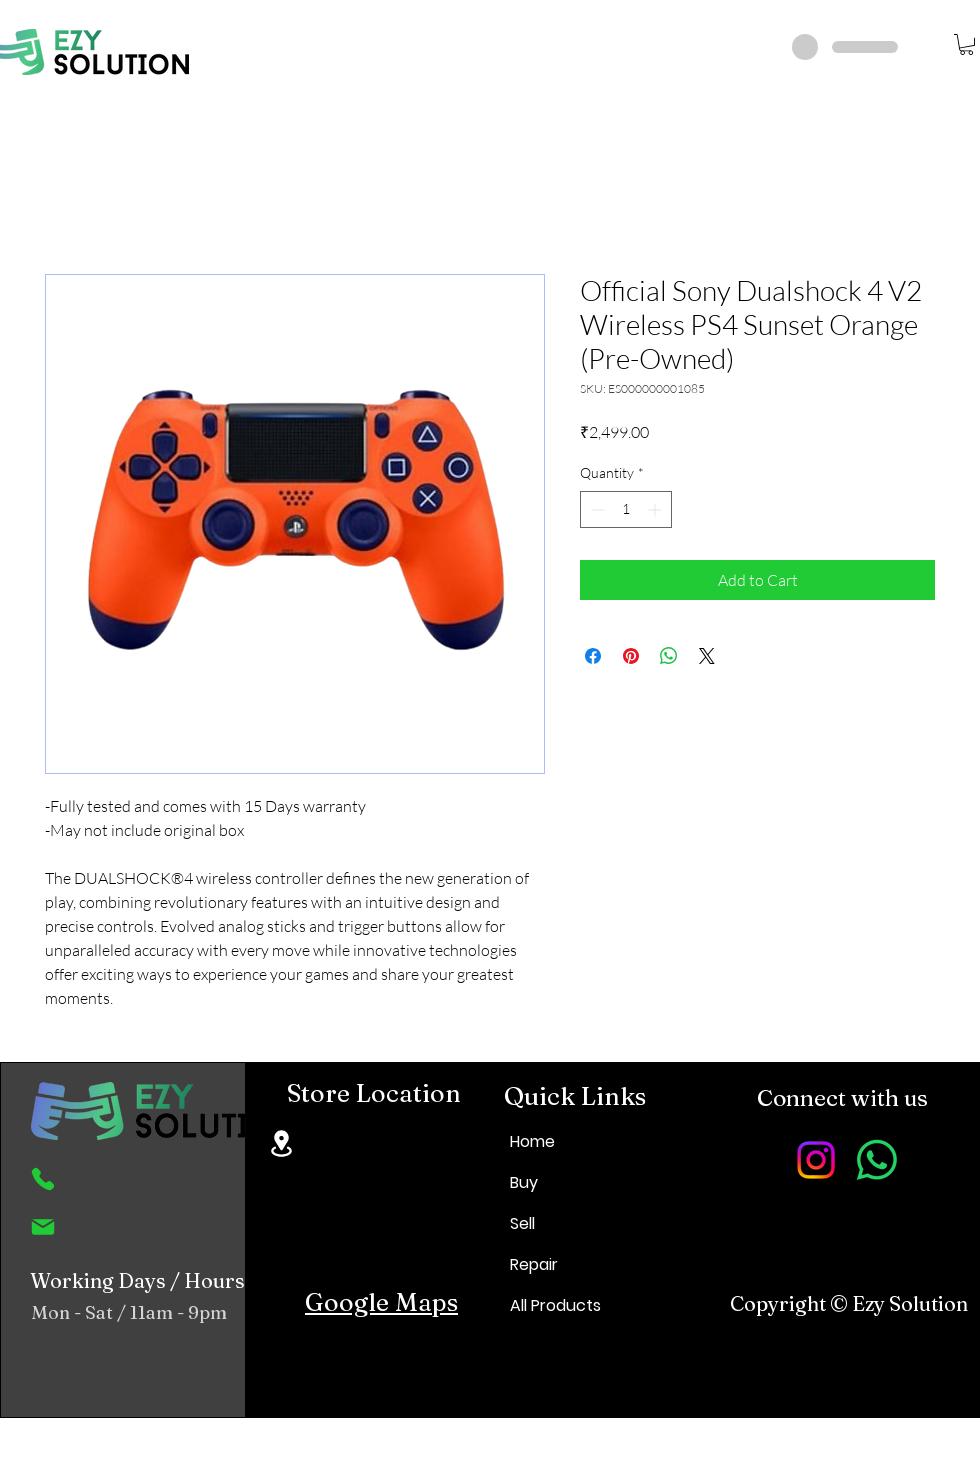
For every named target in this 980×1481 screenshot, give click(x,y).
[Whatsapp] (877, 1160)
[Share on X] (707, 656)
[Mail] (43, 1227)
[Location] (281, 1143)
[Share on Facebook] (593, 656)
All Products (555, 1305)
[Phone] (43, 1179)
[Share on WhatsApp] (669, 656)
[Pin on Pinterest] (631, 656)
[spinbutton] (626, 509)
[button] (966, 44)
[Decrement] (595, 509)
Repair (534, 1264)
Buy (524, 1182)
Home (532, 1141)
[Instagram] (816, 1160)
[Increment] (656, 509)
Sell (522, 1223)
